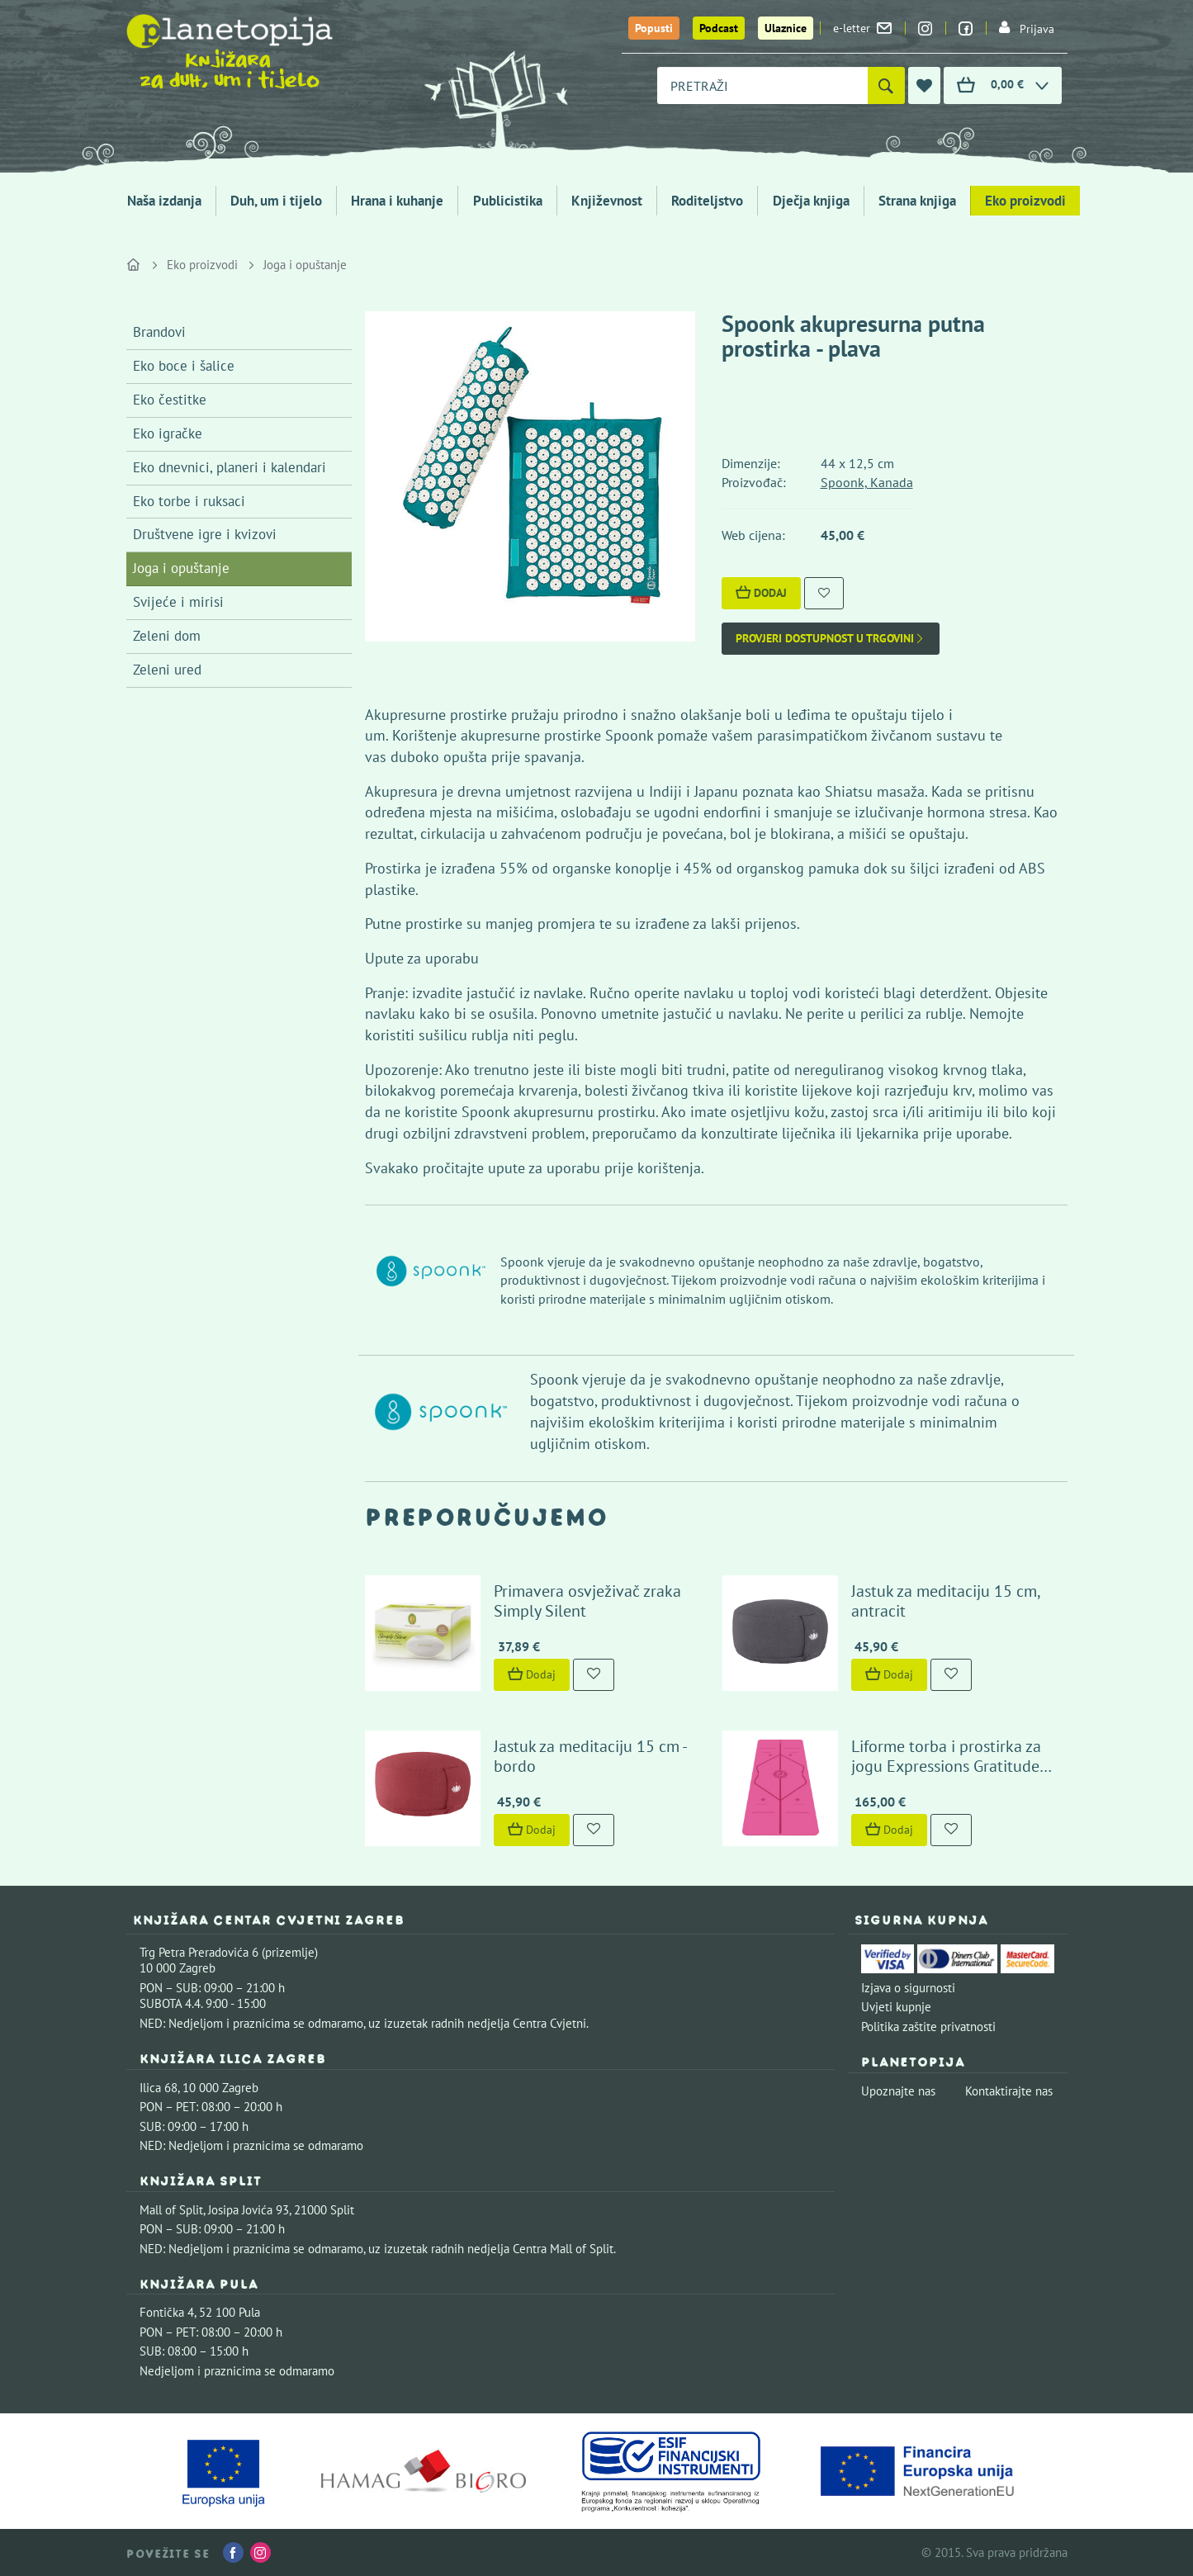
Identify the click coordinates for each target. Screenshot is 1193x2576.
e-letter (862, 28)
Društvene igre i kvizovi (205, 534)
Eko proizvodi (1025, 201)
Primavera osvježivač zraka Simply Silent (587, 1601)
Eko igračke (167, 433)
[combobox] (762, 85)
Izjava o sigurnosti (908, 1988)
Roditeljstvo (707, 201)
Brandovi (159, 332)
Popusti (654, 28)
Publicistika (507, 201)
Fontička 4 (167, 2312)
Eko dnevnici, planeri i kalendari (229, 467)
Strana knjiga (917, 201)
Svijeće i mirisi (178, 602)
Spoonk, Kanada (867, 482)
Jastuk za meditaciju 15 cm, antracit (945, 1601)
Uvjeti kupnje (896, 2007)
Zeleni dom (167, 636)
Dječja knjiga (811, 201)
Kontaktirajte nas (1009, 2091)
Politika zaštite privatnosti (928, 2026)
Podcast (718, 28)
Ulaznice (786, 28)
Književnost (606, 201)
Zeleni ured (167, 670)
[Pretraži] (886, 85)
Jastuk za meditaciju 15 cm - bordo (590, 1756)
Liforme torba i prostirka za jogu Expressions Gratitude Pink (946, 1766)
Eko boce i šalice (183, 366)
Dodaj (761, 592)
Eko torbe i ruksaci (189, 501)
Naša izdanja (164, 201)
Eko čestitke (169, 400)
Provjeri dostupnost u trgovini (831, 638)
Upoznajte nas (898, 2091)
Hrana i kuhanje (397, 201)
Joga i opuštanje (305, 264)
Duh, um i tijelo (276, 201)
